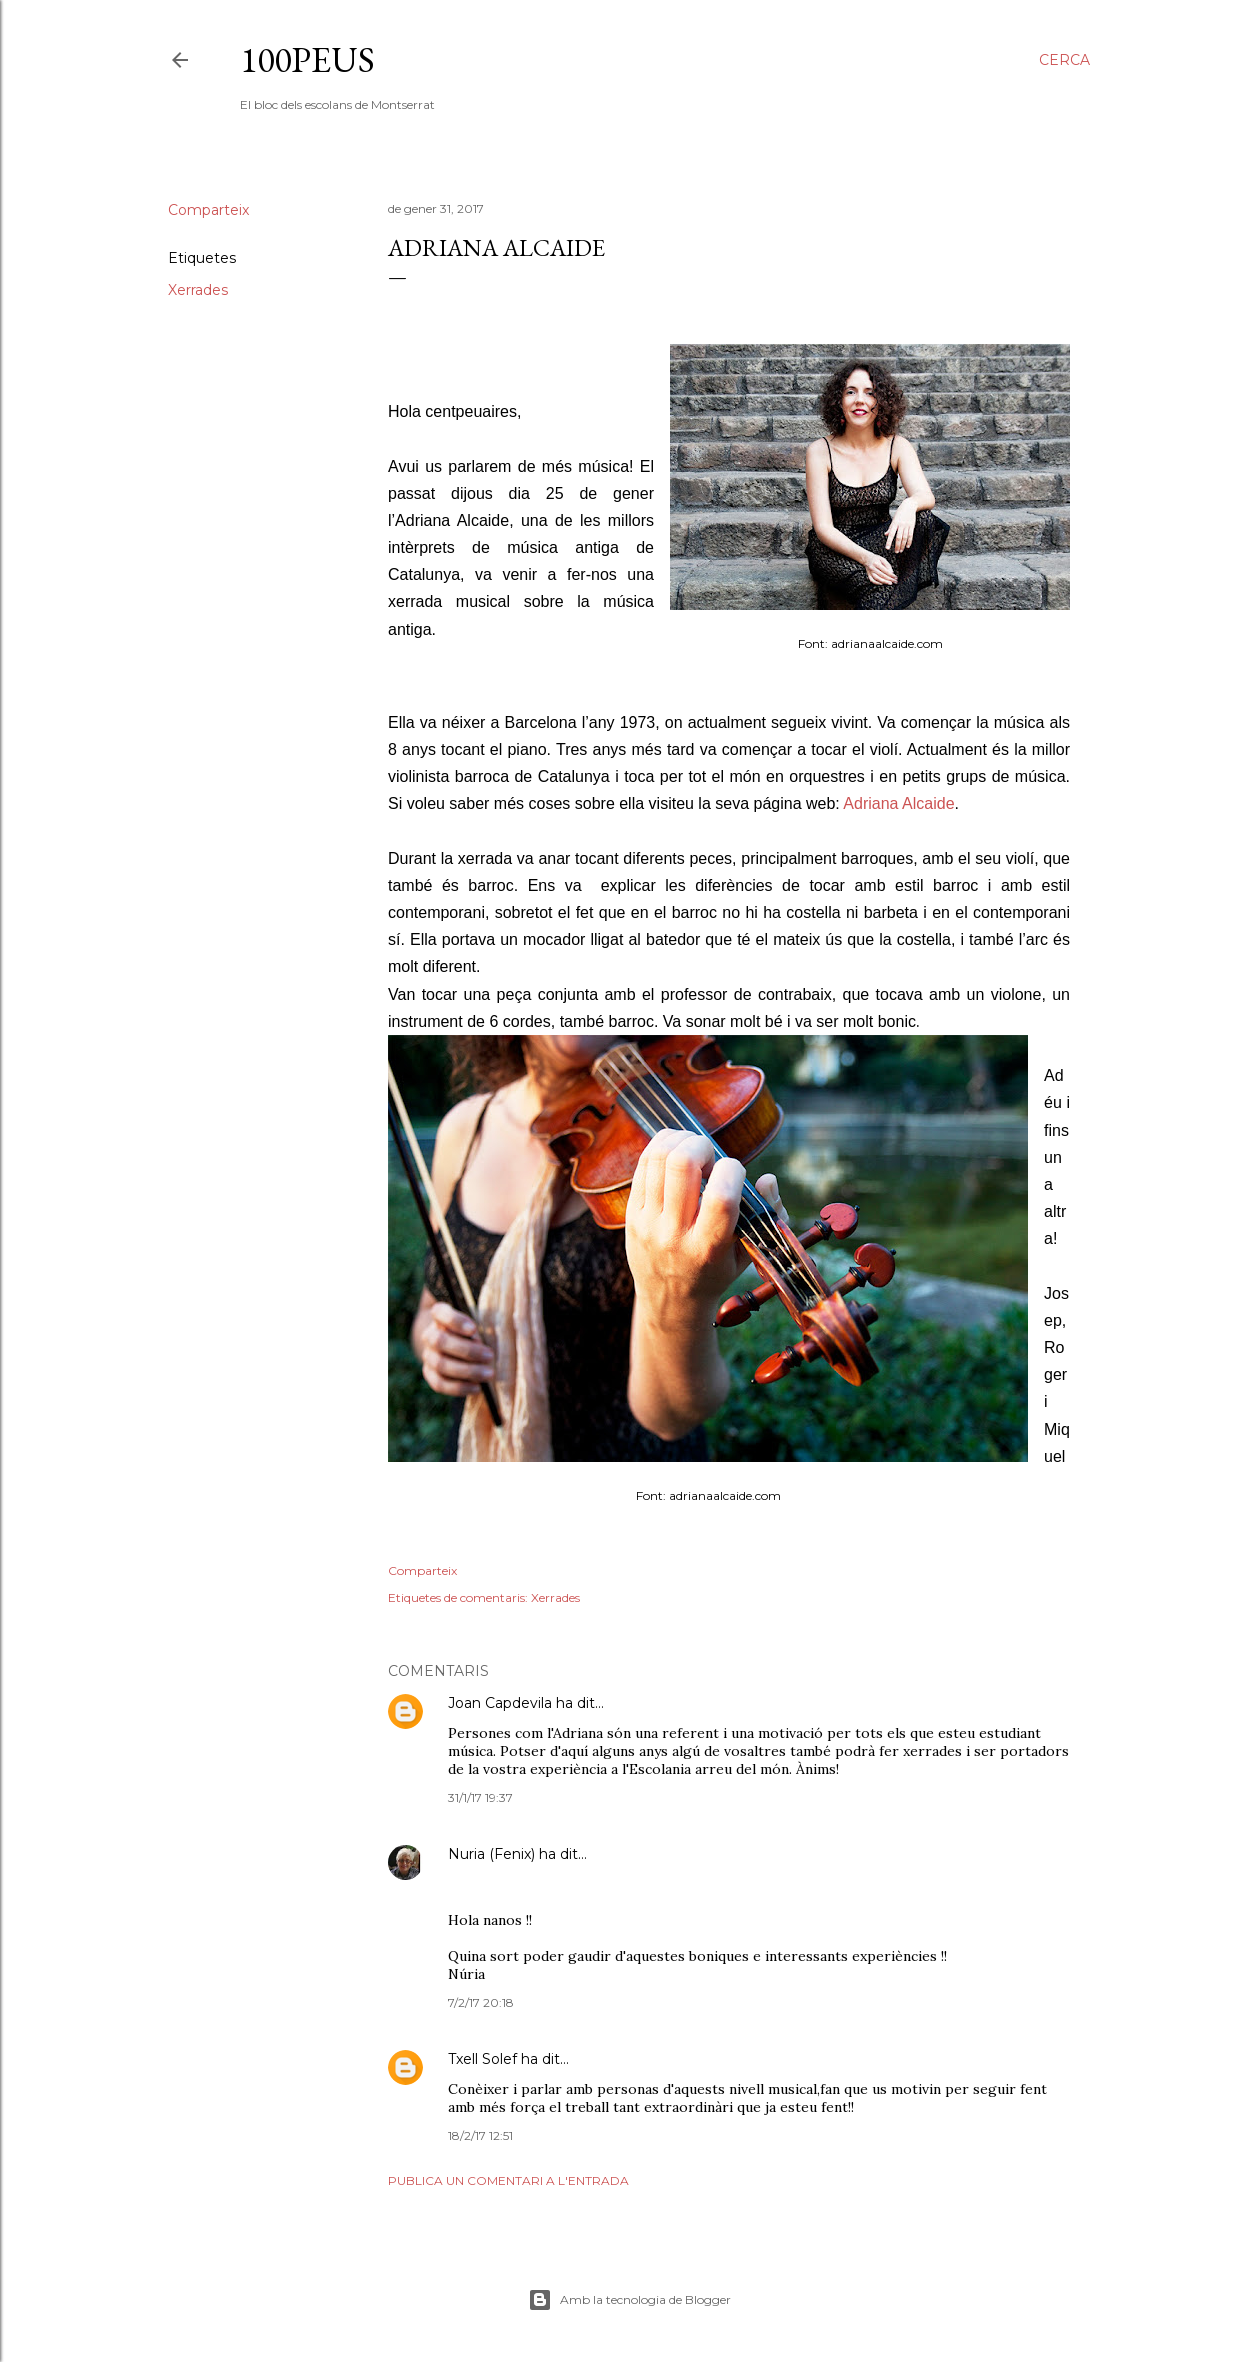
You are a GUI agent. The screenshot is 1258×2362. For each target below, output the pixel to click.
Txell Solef (482, 2059)
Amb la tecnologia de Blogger (629, 2300)
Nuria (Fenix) (491, 1854)
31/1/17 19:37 (480, 1797)
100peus (307, 59)
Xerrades (198, 290)
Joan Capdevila (500, 1703)
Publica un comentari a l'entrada (508, 2180)
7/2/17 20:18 (481, 2002)
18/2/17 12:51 (480, 2135)
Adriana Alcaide (898, 803)
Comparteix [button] (208, 210)
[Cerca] (1064, 60)
